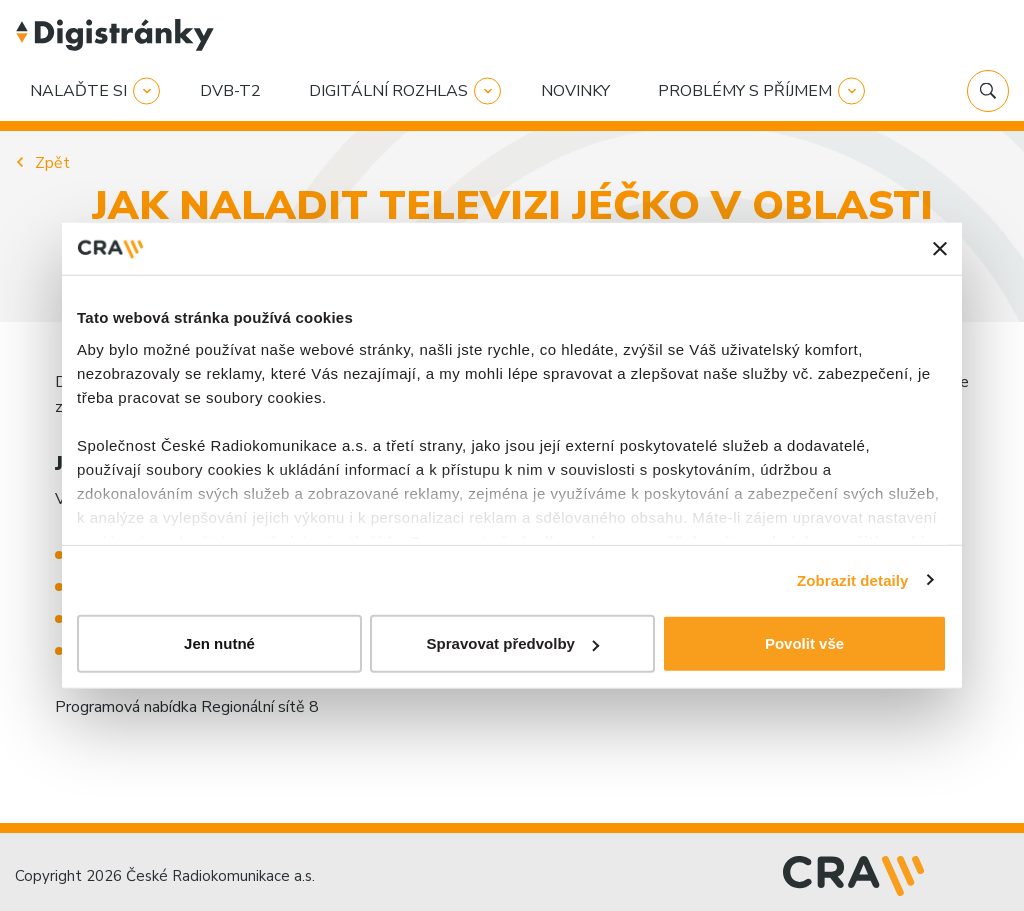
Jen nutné (219, 643)
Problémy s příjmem (745, 91)
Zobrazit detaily (853, 579)
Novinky (575, 91)
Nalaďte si (78, 91)
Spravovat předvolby (513, 643)
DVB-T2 (230, 91)
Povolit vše (804, 643)
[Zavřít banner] (940, 249)
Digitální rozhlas (388, 91)
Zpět (52, 163)
